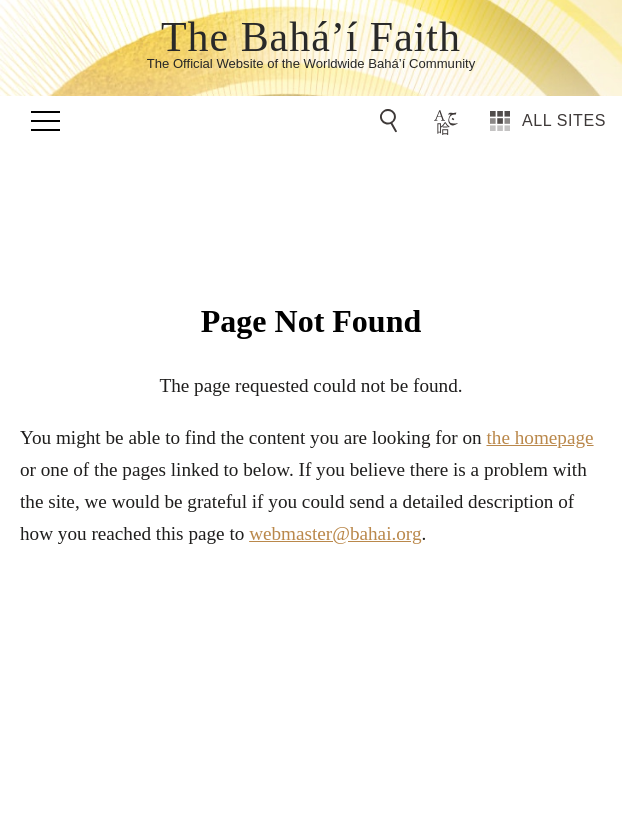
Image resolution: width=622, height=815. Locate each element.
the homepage (539, 437)
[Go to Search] (392, 121)
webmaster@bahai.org (335, 533)
